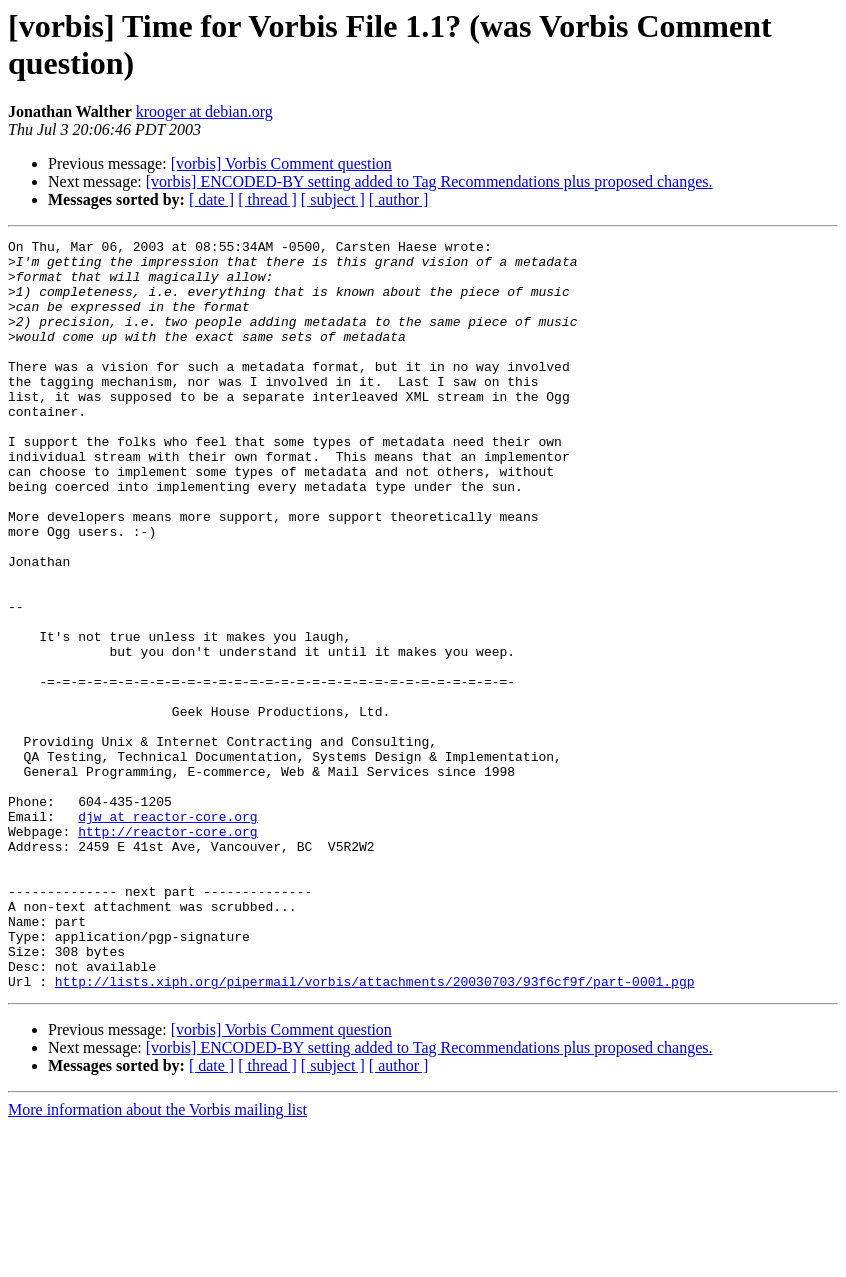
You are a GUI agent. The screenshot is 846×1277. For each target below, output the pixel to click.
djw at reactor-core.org (167, 933)
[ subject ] (333, 199)
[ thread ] (267, 199)
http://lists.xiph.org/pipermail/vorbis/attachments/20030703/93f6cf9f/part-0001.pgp (375, 1131)
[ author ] (399, 199)
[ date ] (211, 199)
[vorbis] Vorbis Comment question (281, 163)
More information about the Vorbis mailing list (157, 1259)
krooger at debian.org (204, 111)
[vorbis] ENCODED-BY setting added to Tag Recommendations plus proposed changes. (429, 181)
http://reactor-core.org (167, 951)
